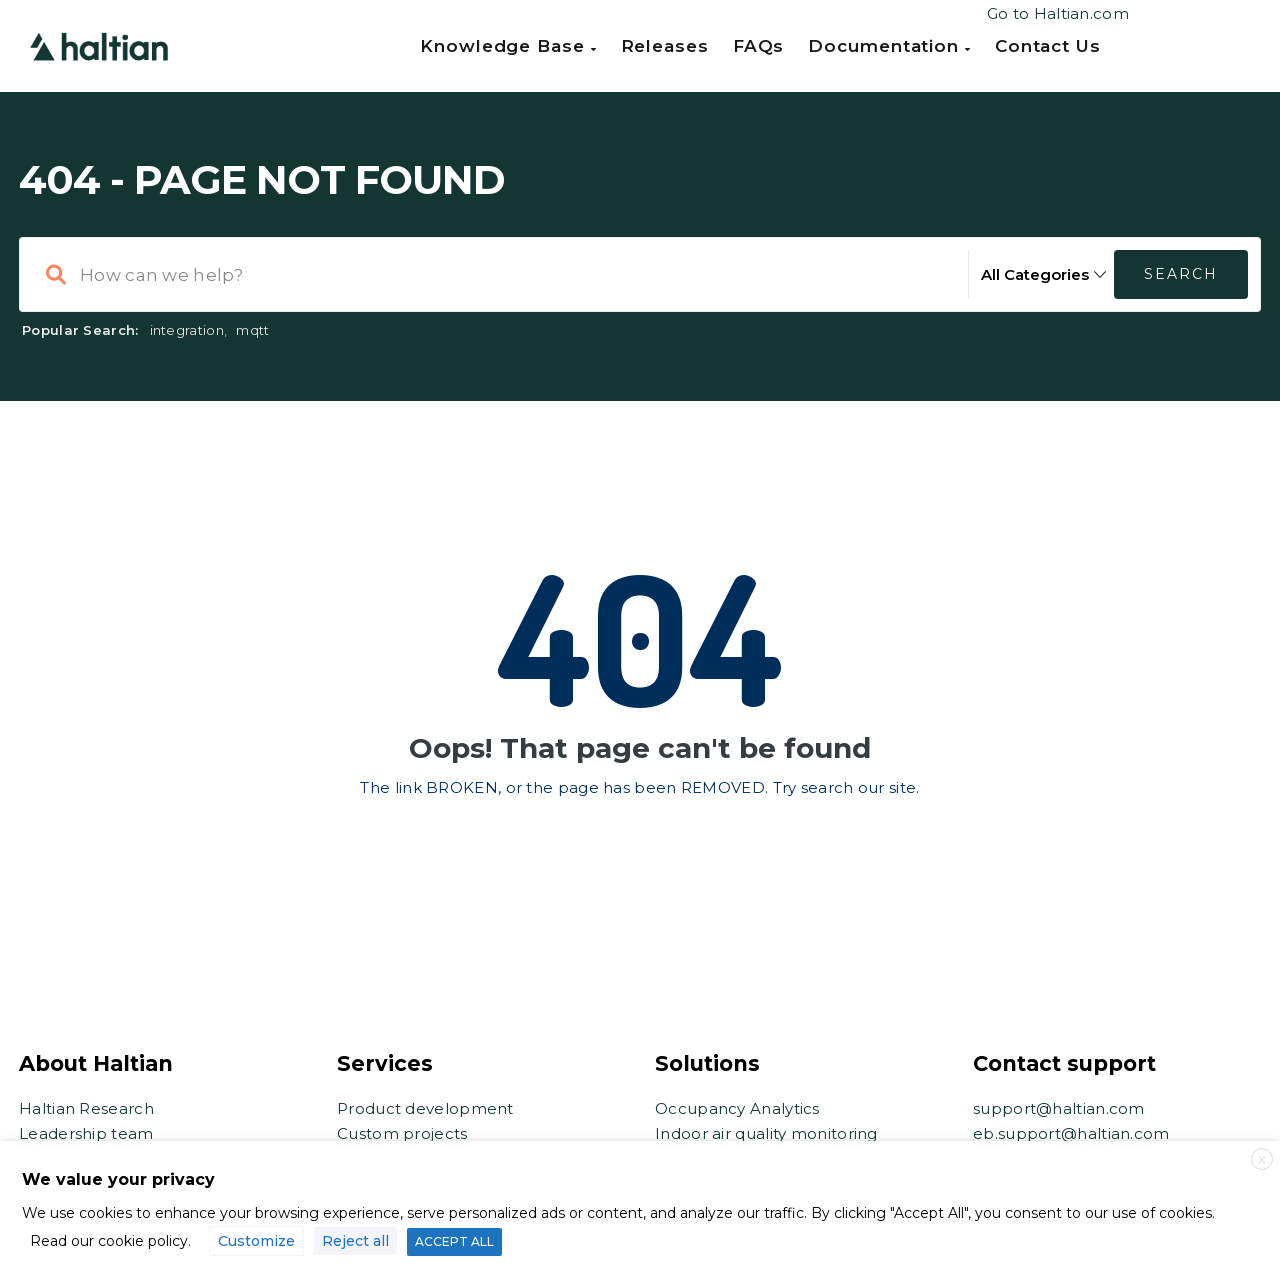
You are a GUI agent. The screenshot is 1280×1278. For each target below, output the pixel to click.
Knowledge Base (508, 46)
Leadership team (86, 1133)
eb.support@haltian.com (1071, 1133)
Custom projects (402, 1133)
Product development (425, 1108)
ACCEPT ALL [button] (454, 1241)
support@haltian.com (1059, 1108)
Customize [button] (256, 1241)
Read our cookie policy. (110, 1241)
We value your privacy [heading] (118, 1179)
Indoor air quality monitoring (766, 1133)
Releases (665, 46)
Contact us (1048, 46)
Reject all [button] (355, 1241)
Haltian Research (86, 1108)
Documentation (889, 46)
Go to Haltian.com (1058, 13)
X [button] (1262, 1159)
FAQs (759, 46)
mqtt (252, 330)
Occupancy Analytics (737, 1108)
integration (187, 330)
